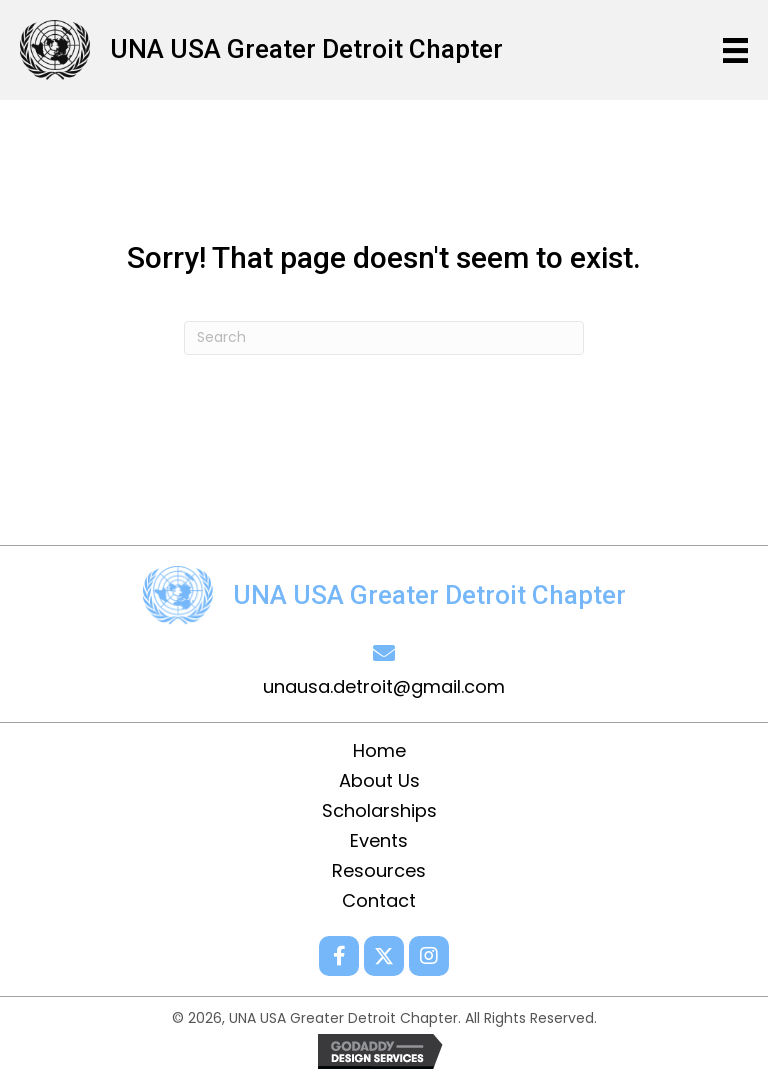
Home (379, 751)
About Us (379, 781)
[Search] (384, 338)
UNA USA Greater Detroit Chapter (306, 49)
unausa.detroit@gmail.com (384, 686)
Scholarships (379, 811)
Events (379, 841)
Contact (379, 901)
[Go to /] (65, 48)
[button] (339, 956)
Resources (379, 871)
